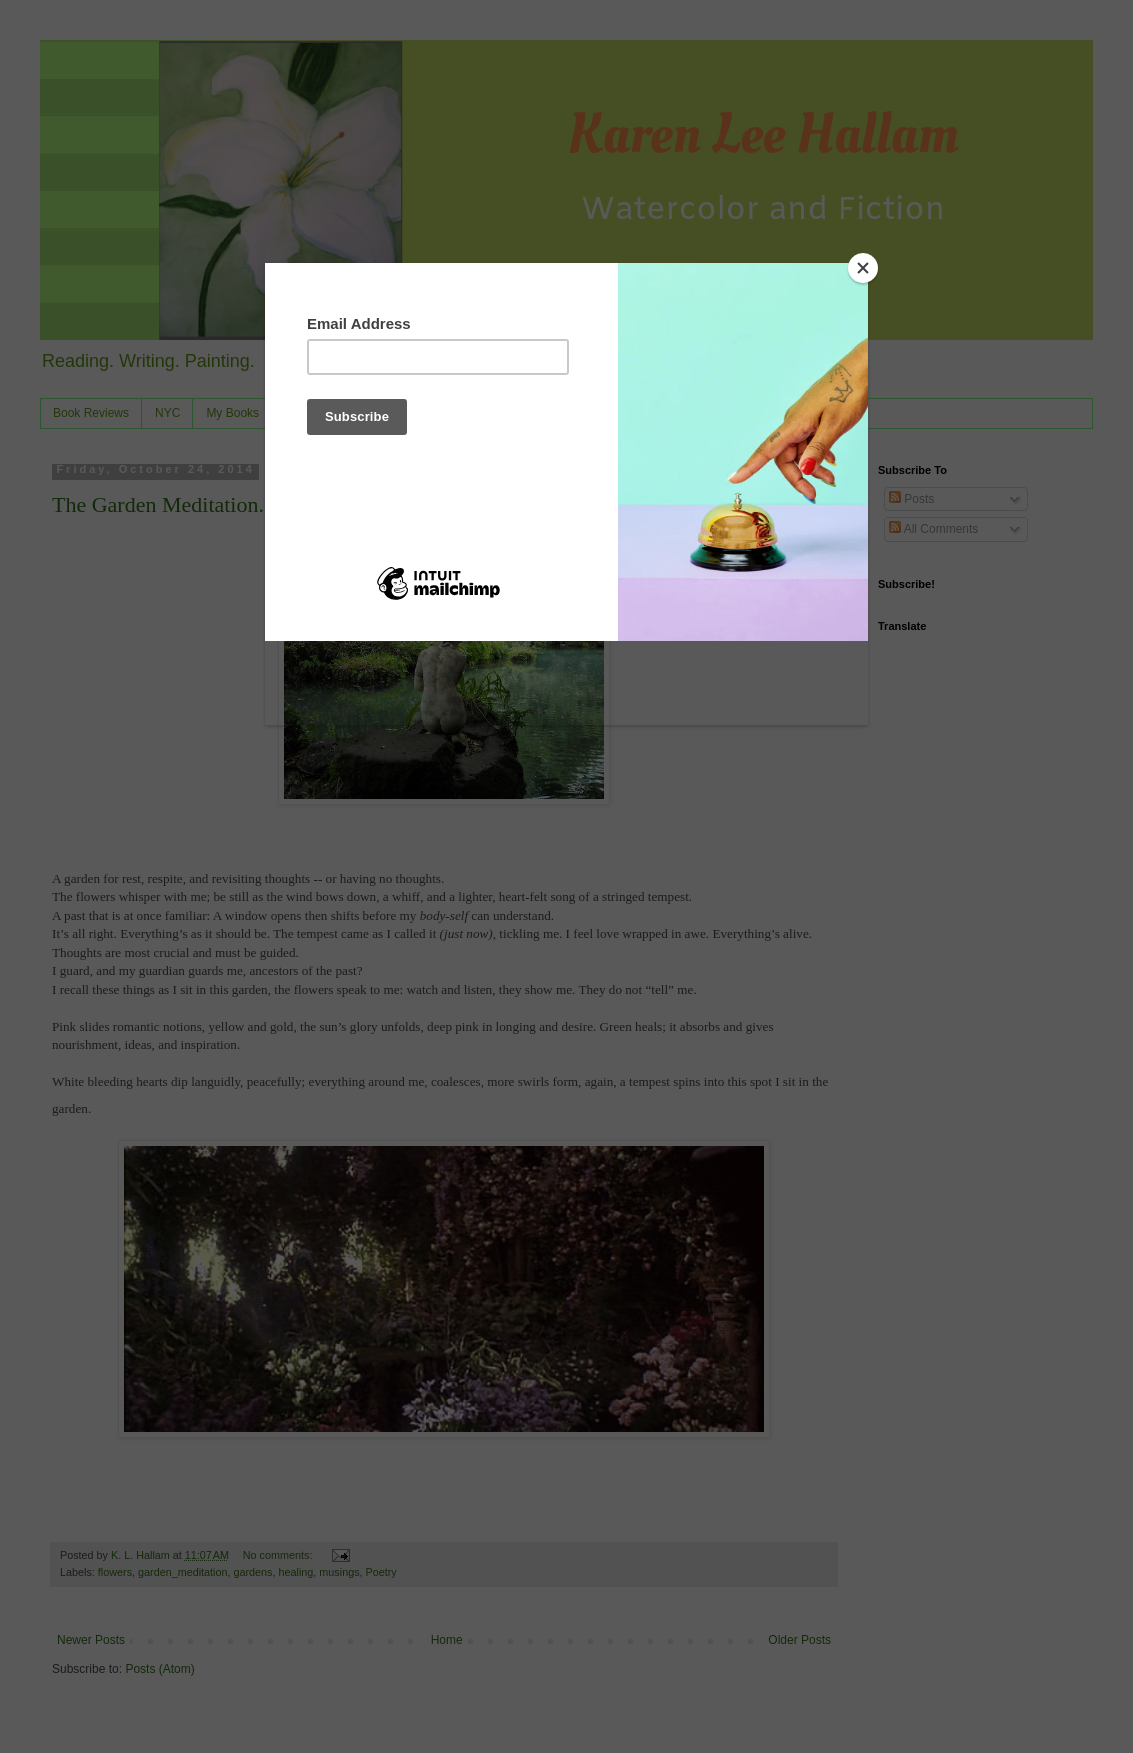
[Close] (863, 268)
